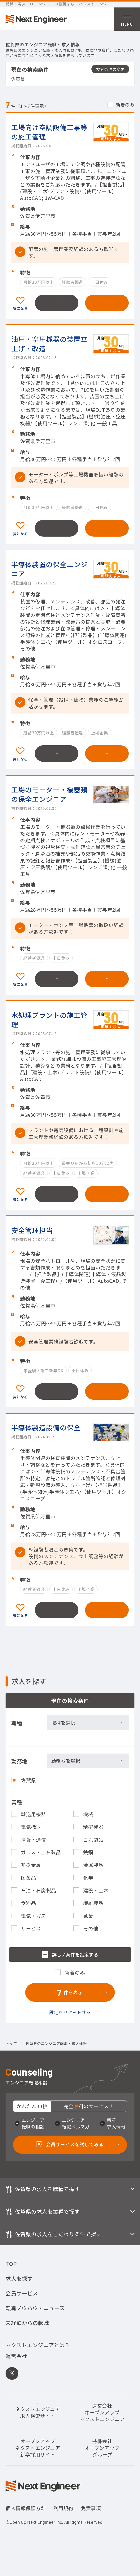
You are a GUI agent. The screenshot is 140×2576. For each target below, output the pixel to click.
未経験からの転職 (27, 2331)
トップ (11, 2051)
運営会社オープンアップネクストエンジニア (102, 2421)
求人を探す (19, 2286)
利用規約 (63, 2516)
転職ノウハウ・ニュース (35, 2316)
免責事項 (91, 2516)
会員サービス (22, 2301)
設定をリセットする (70, 2019)
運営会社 (16, 2364)
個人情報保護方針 (26, 2516)
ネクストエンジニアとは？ (38, 2353)
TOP (11, 2272)
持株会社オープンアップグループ (102, 2456)
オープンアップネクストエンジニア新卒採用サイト (37, 2456)
